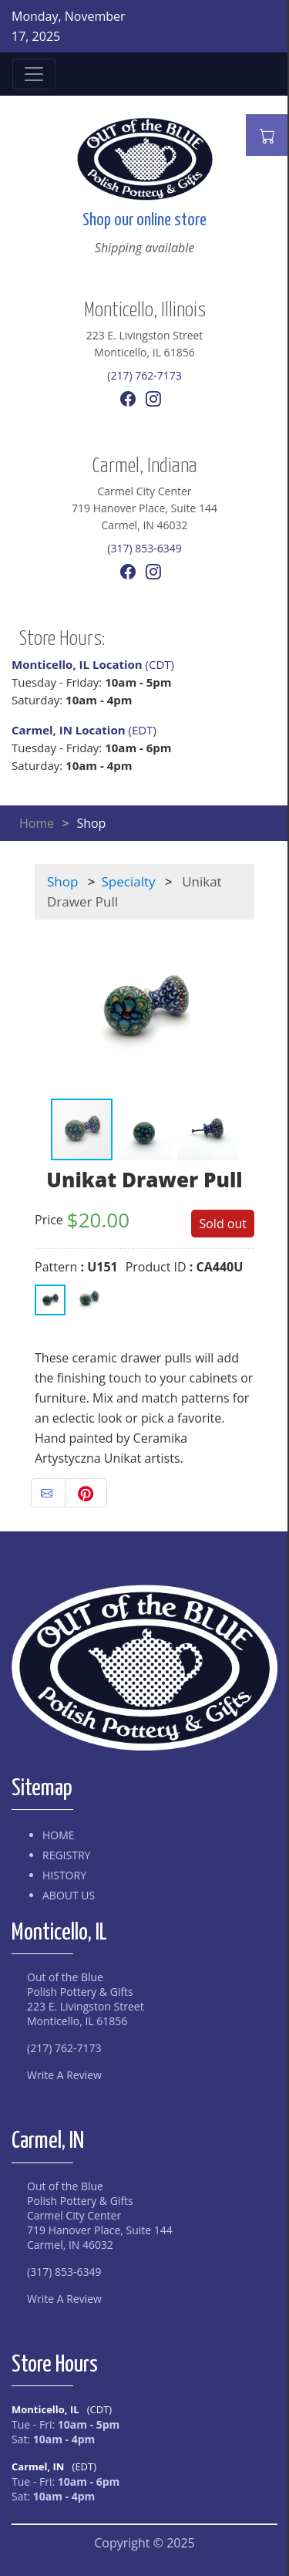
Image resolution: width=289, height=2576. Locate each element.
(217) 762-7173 (144, 375)
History (64, 1875)
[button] (48, 1008)
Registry (66, 1855)
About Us (68, 1895)
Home (36, 823)
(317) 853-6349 (144, 548)
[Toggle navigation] (33, 74)
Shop (62, 881)
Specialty (129, 881)
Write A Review (64, 2075)
